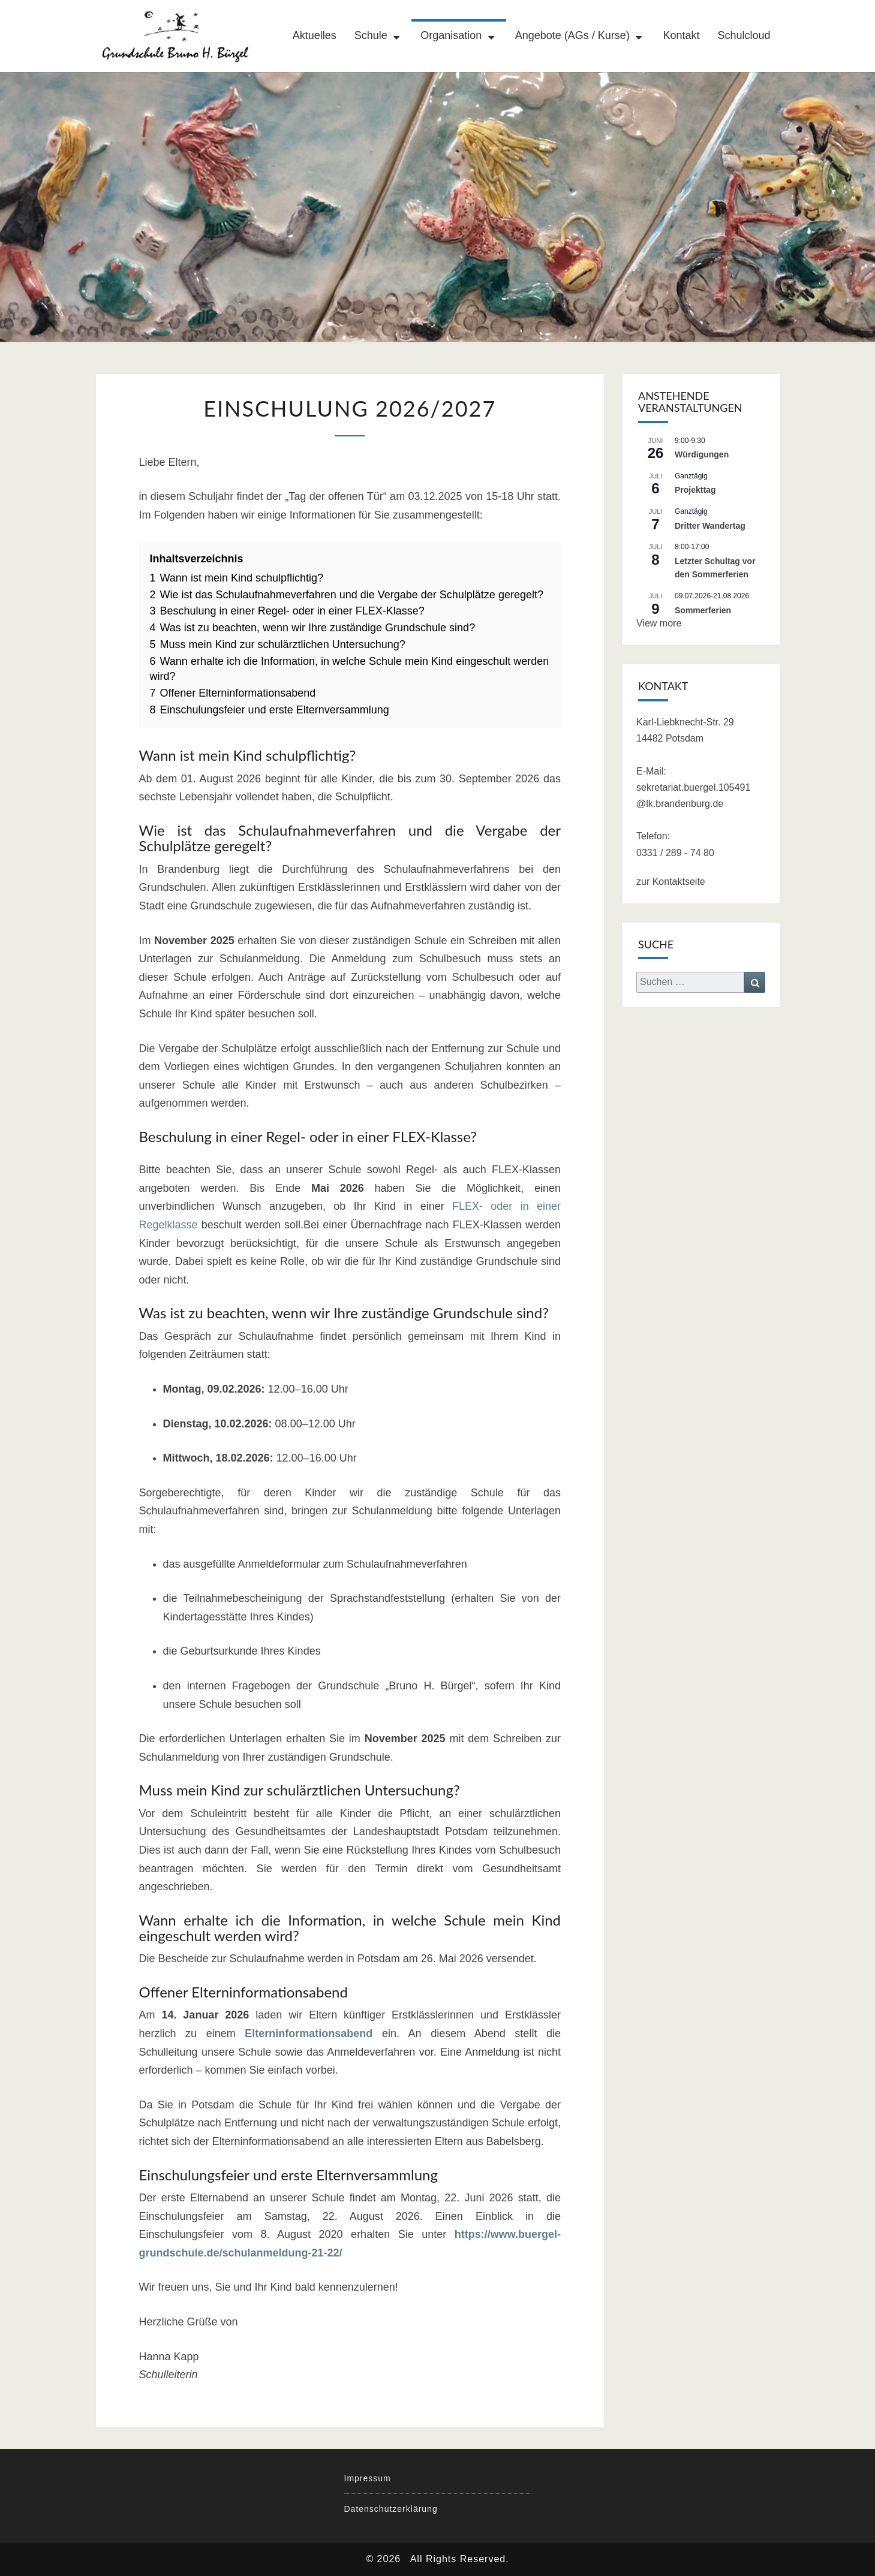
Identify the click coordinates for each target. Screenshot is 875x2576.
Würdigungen (702, 454)
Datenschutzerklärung (391, 2509)
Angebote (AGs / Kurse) (572, 35)
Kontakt (681, 35)
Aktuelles (314, 35)
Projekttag (695, 490)
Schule (370, 35)
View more (658, 623)
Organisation (451, 35)
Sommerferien (703, 610)
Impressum (367, 2478)
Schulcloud (743, 35)
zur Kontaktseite (670, 881)
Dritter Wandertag (710, 526)
